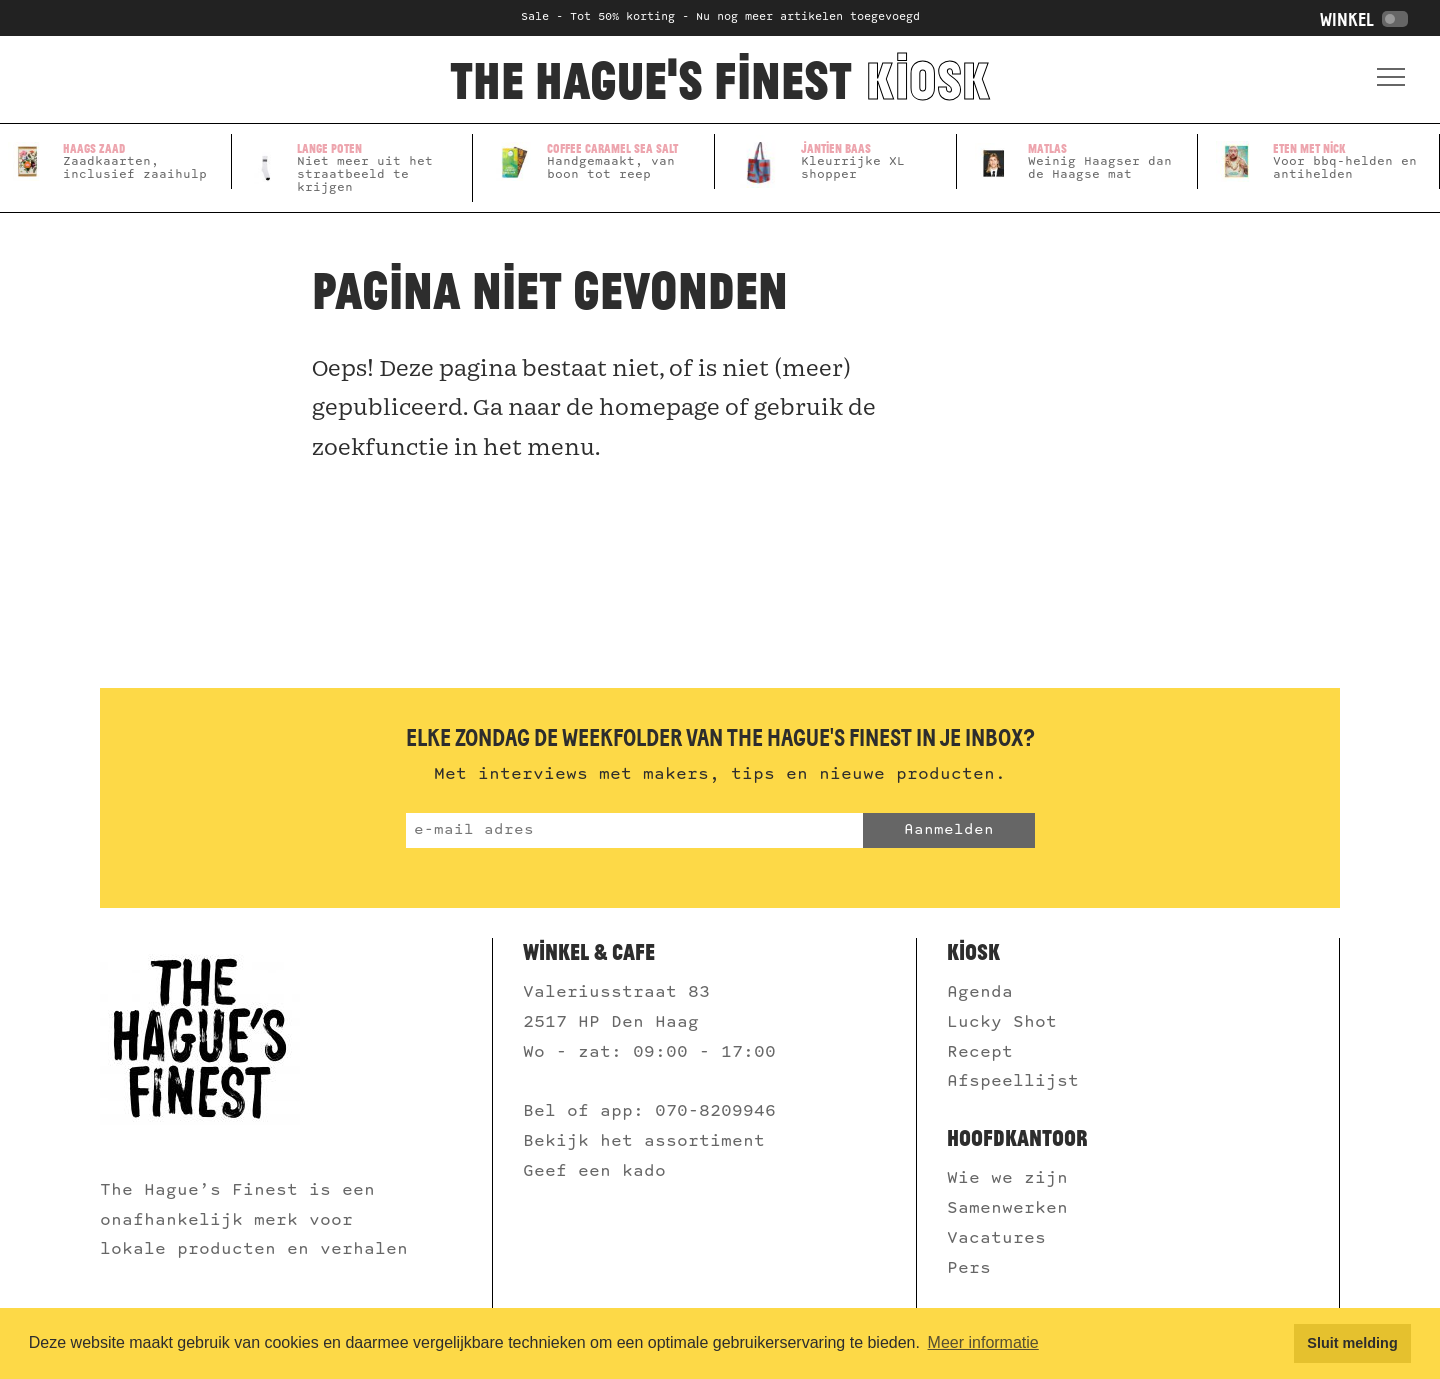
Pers (974, 1268)
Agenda (980, 992)
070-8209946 (721, 1111)
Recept (980, 1052)
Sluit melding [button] (1352, 1343)
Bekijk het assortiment (644, 1141)
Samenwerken (1013, 1208)
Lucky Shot (1002, 1022)
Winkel (1364, 20)
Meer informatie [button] (983, 1342)
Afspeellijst (1018, 1081)
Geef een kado (594, 1171)
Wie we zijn (1013, 1178)
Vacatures (1002, 1238)
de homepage (643, 407)
